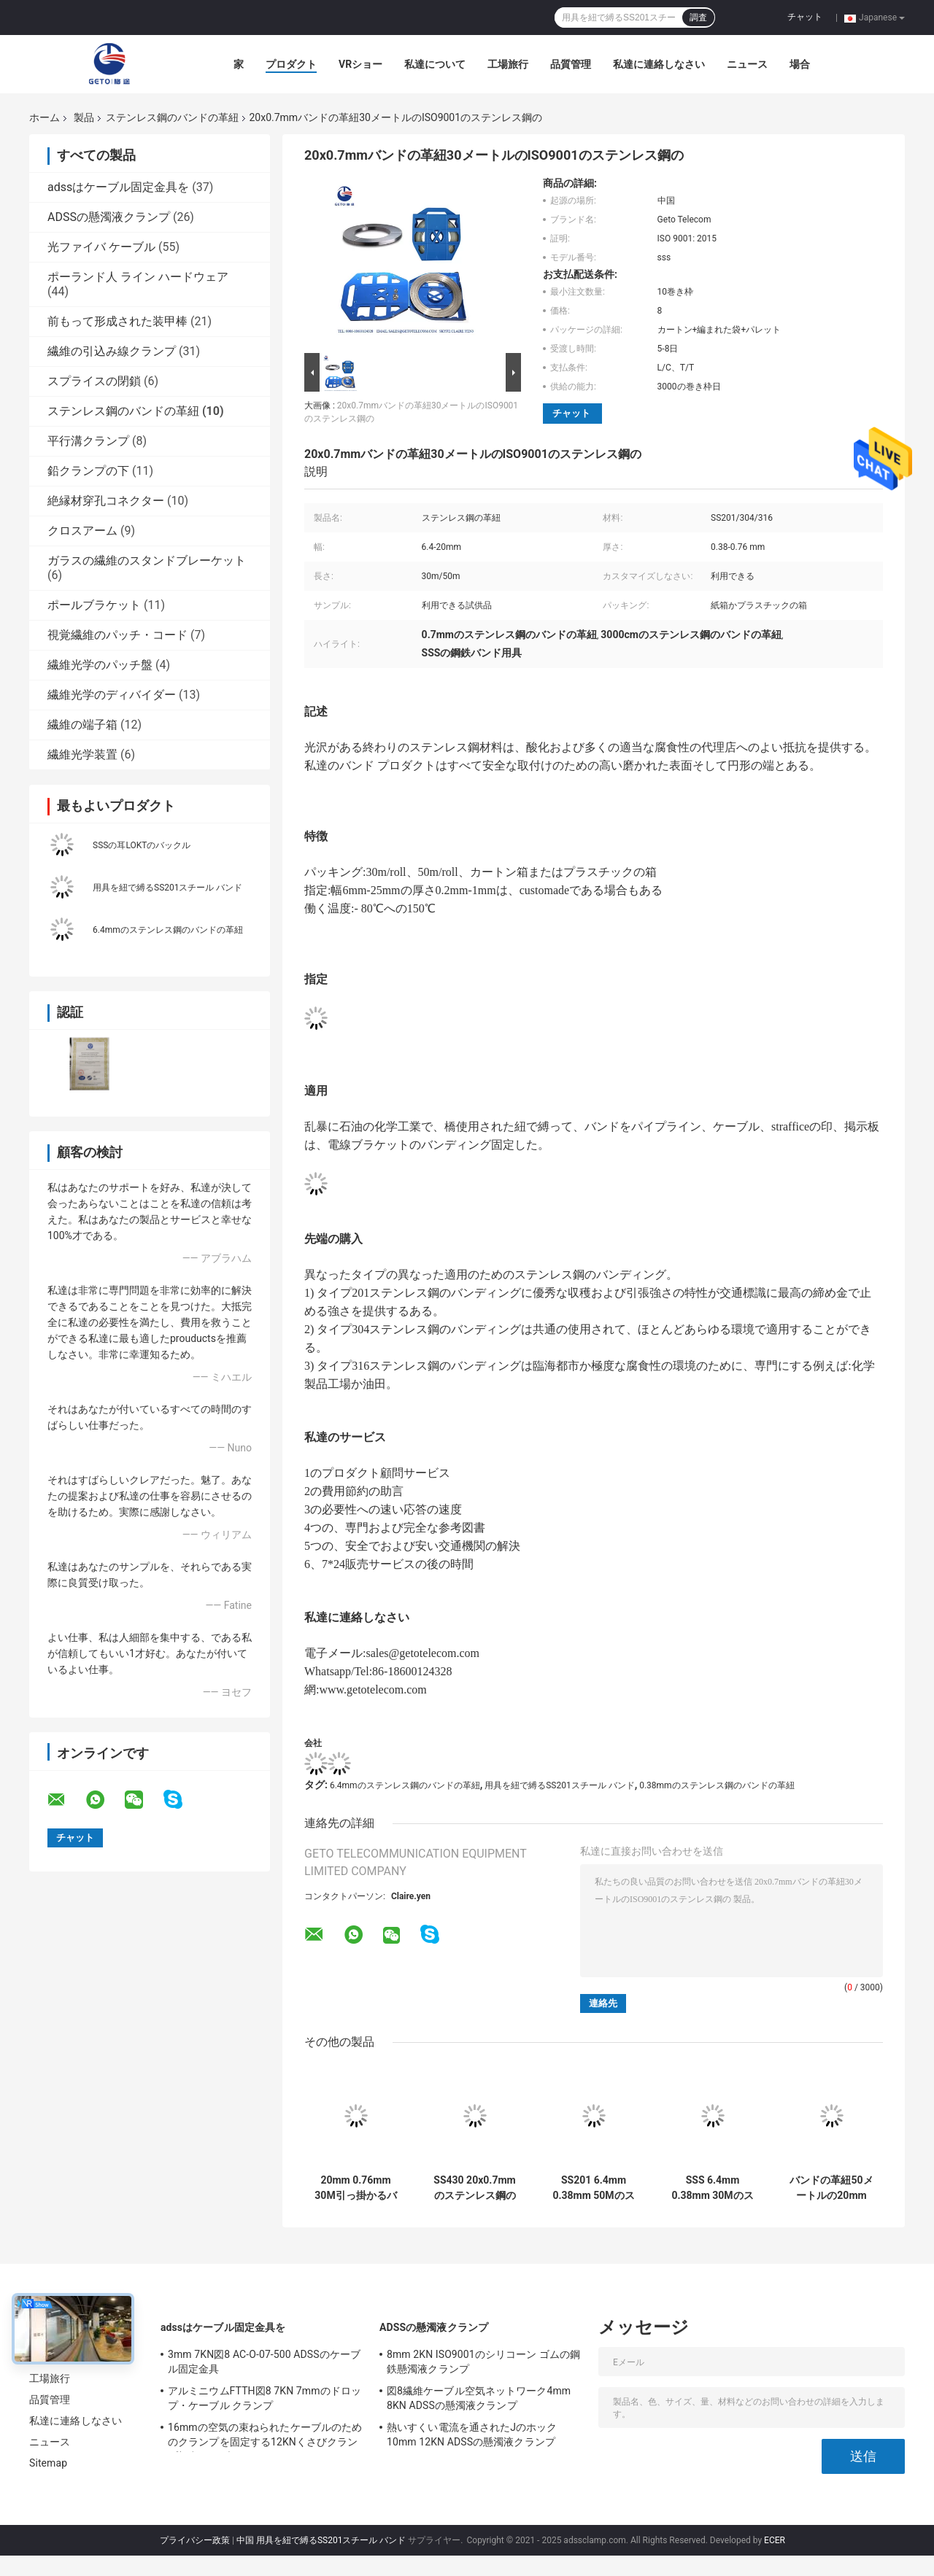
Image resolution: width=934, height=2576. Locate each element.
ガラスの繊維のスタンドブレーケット (146, 560)
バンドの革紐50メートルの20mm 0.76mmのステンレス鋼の (831, 2188)
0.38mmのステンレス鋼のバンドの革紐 (716, 1785)
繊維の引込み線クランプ (111, 351)
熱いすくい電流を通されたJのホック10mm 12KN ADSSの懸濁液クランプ (472, 2434)
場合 (800, 64)
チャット (804, 17)
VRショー (360, 64)
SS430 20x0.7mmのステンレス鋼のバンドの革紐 (474, 2188)
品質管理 (570, 64)
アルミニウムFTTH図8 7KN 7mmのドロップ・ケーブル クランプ (264, 2398)
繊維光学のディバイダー (111, 695)
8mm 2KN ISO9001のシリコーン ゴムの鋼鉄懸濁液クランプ (483, 2361)
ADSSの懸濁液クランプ (108, 217)
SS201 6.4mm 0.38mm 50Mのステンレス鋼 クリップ (594, 2188)
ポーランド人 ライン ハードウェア (137, 277)
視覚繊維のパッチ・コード (117, 635)
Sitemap (48, 2463)
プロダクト (291, 64)
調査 (698, 17)
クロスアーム (82, 531)
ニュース (747, 64)
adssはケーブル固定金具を (118, 187)
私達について (435, 64)
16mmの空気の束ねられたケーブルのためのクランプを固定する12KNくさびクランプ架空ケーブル (265, 2436)
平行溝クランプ (88, 441)
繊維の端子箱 (82, 725)
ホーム (44, 117)
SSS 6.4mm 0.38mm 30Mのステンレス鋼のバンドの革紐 (712, 2188)
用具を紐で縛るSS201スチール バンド (167, 887)
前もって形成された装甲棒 (117, 321)
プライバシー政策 (195, 2540)
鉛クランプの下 (88, 471)
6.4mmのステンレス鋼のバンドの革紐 (168, 930)
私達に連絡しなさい (659, 64)
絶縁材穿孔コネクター (105, 501)
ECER (774, 2540)
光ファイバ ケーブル (101, 247)
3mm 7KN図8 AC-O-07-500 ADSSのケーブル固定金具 (264, 2361)
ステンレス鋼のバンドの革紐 (172, 117)
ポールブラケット (94, 605)
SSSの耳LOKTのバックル (141, 845)
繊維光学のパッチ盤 (100, 665)
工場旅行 (507, 64)
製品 (84, 117)
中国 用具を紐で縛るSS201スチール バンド (321, 2540)
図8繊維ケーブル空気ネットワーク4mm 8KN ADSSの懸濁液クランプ (479, 2398)
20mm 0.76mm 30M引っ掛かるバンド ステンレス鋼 (356, 2188)
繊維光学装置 (82, 754)
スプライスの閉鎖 (94, 381)
